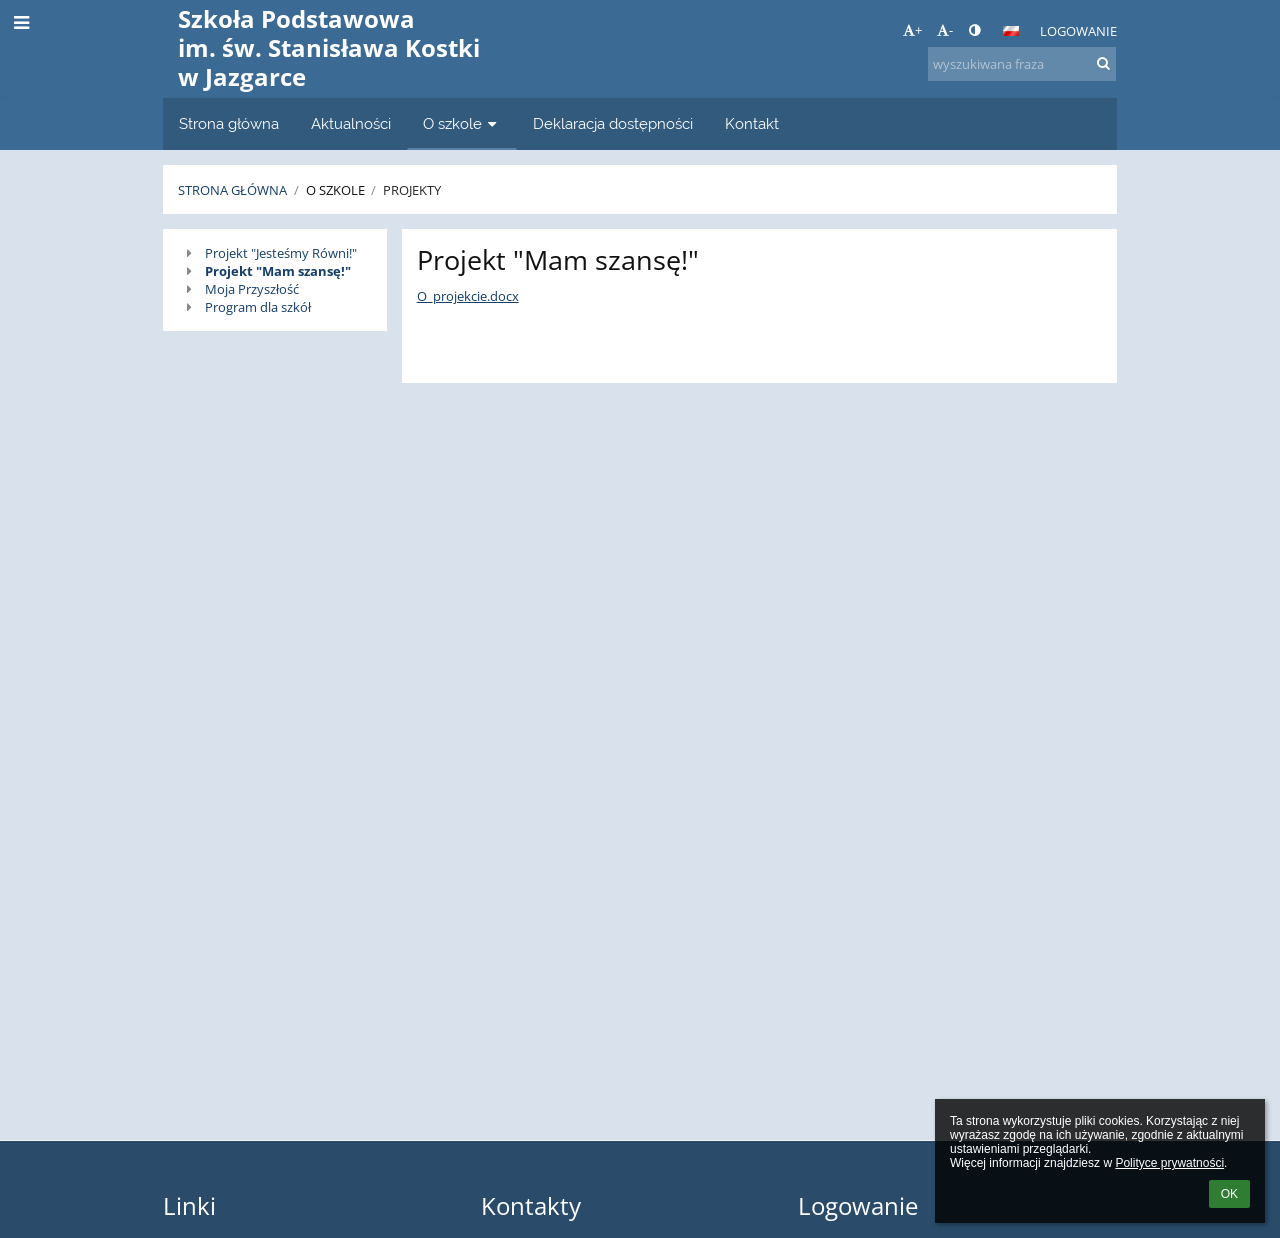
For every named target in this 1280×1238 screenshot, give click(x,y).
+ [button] (912, 30)
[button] (1011, 31)
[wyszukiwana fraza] (1022, 64)
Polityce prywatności (1169, 1163)
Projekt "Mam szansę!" (278, 271)
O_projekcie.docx (468, 296)
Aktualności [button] (351, 123)
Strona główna (232, 190)
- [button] (945, 30)
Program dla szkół (258, 307)
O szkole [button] (462, 123)
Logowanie (1078, 31)
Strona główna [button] (229, 123)
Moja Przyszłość (252, 289)
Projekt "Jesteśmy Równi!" (281, 253)
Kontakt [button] (752, 123)
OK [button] (1229, 1194)
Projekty (412, 190)
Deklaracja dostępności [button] (613, 123)
